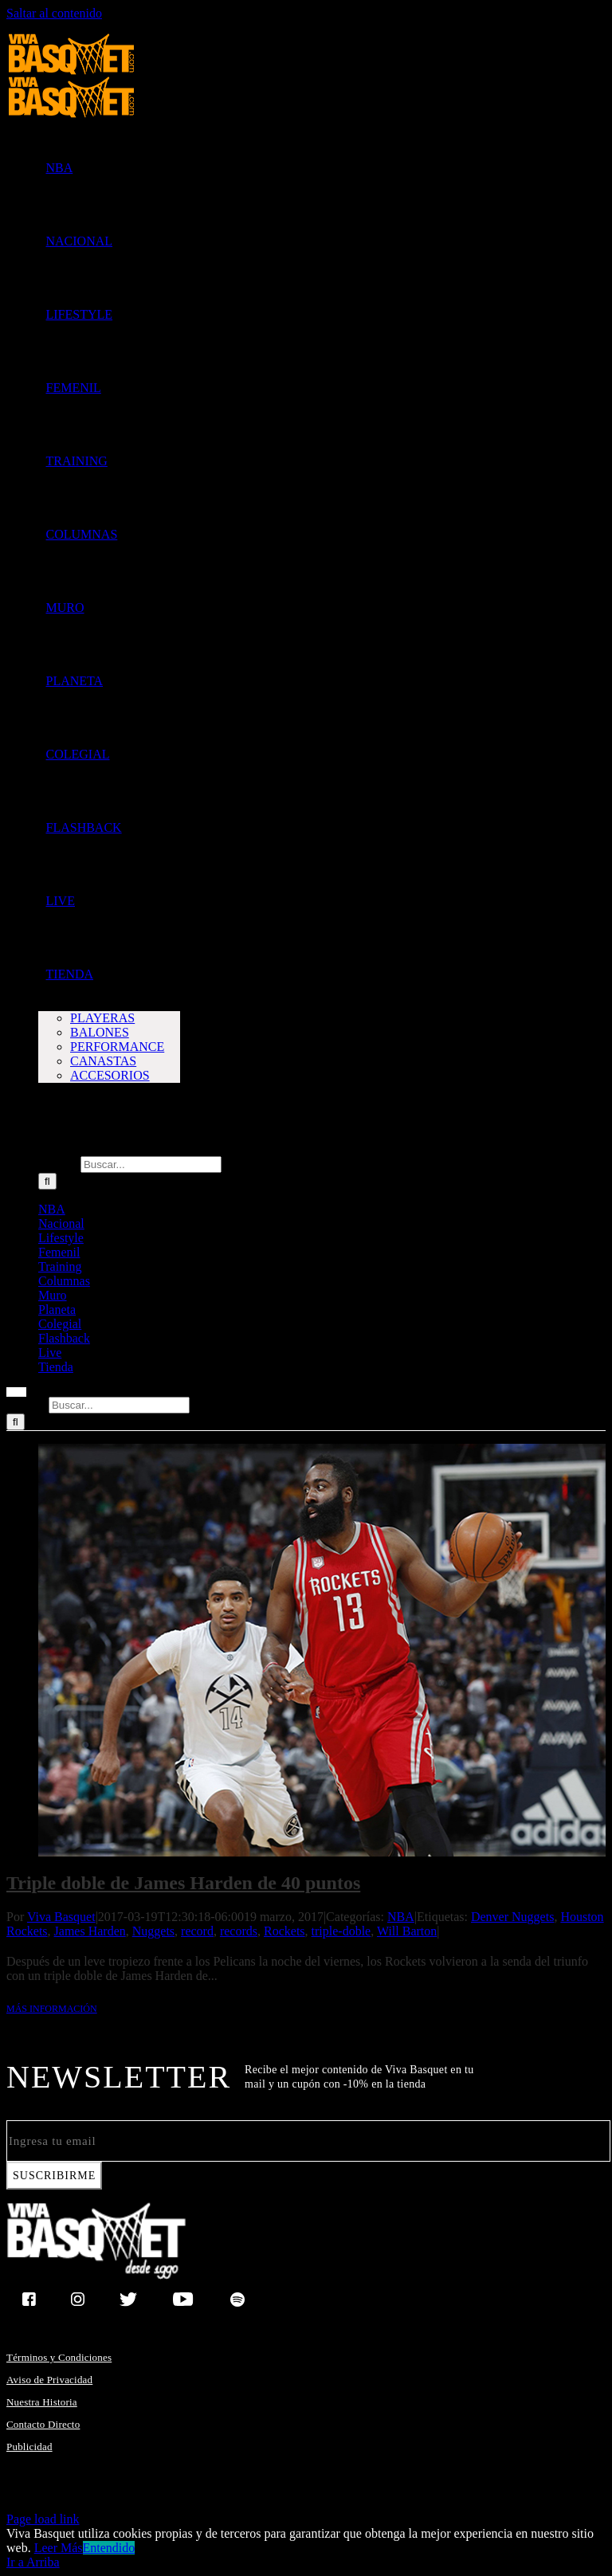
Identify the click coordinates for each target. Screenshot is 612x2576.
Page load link (43, 2519)
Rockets (284, 1931)
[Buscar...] (151, 1164)
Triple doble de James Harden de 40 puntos (183, 1882)
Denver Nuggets (512, 1916)
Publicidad (29, 2446)
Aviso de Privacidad (49, 2380)
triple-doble (341, 1931)
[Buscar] (47, 1181)
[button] (45, 1119)
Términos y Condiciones (59, 2357)
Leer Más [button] (58, 2547)
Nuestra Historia (41, 2402)
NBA (400, 1916)
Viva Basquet (61, 1916)
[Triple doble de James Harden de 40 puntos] (322, 1650)
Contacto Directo (43, 2424)
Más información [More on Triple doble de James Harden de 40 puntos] (51, 2008)
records (238, 1931)
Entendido (109, 2547)
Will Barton (407, 1931)
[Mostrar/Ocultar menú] (306, 1394)
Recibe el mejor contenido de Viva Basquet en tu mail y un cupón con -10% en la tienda (359, 2077)
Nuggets (153, 1931)
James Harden (90, 1931)
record (197, 1931)
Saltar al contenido (54, 13)
